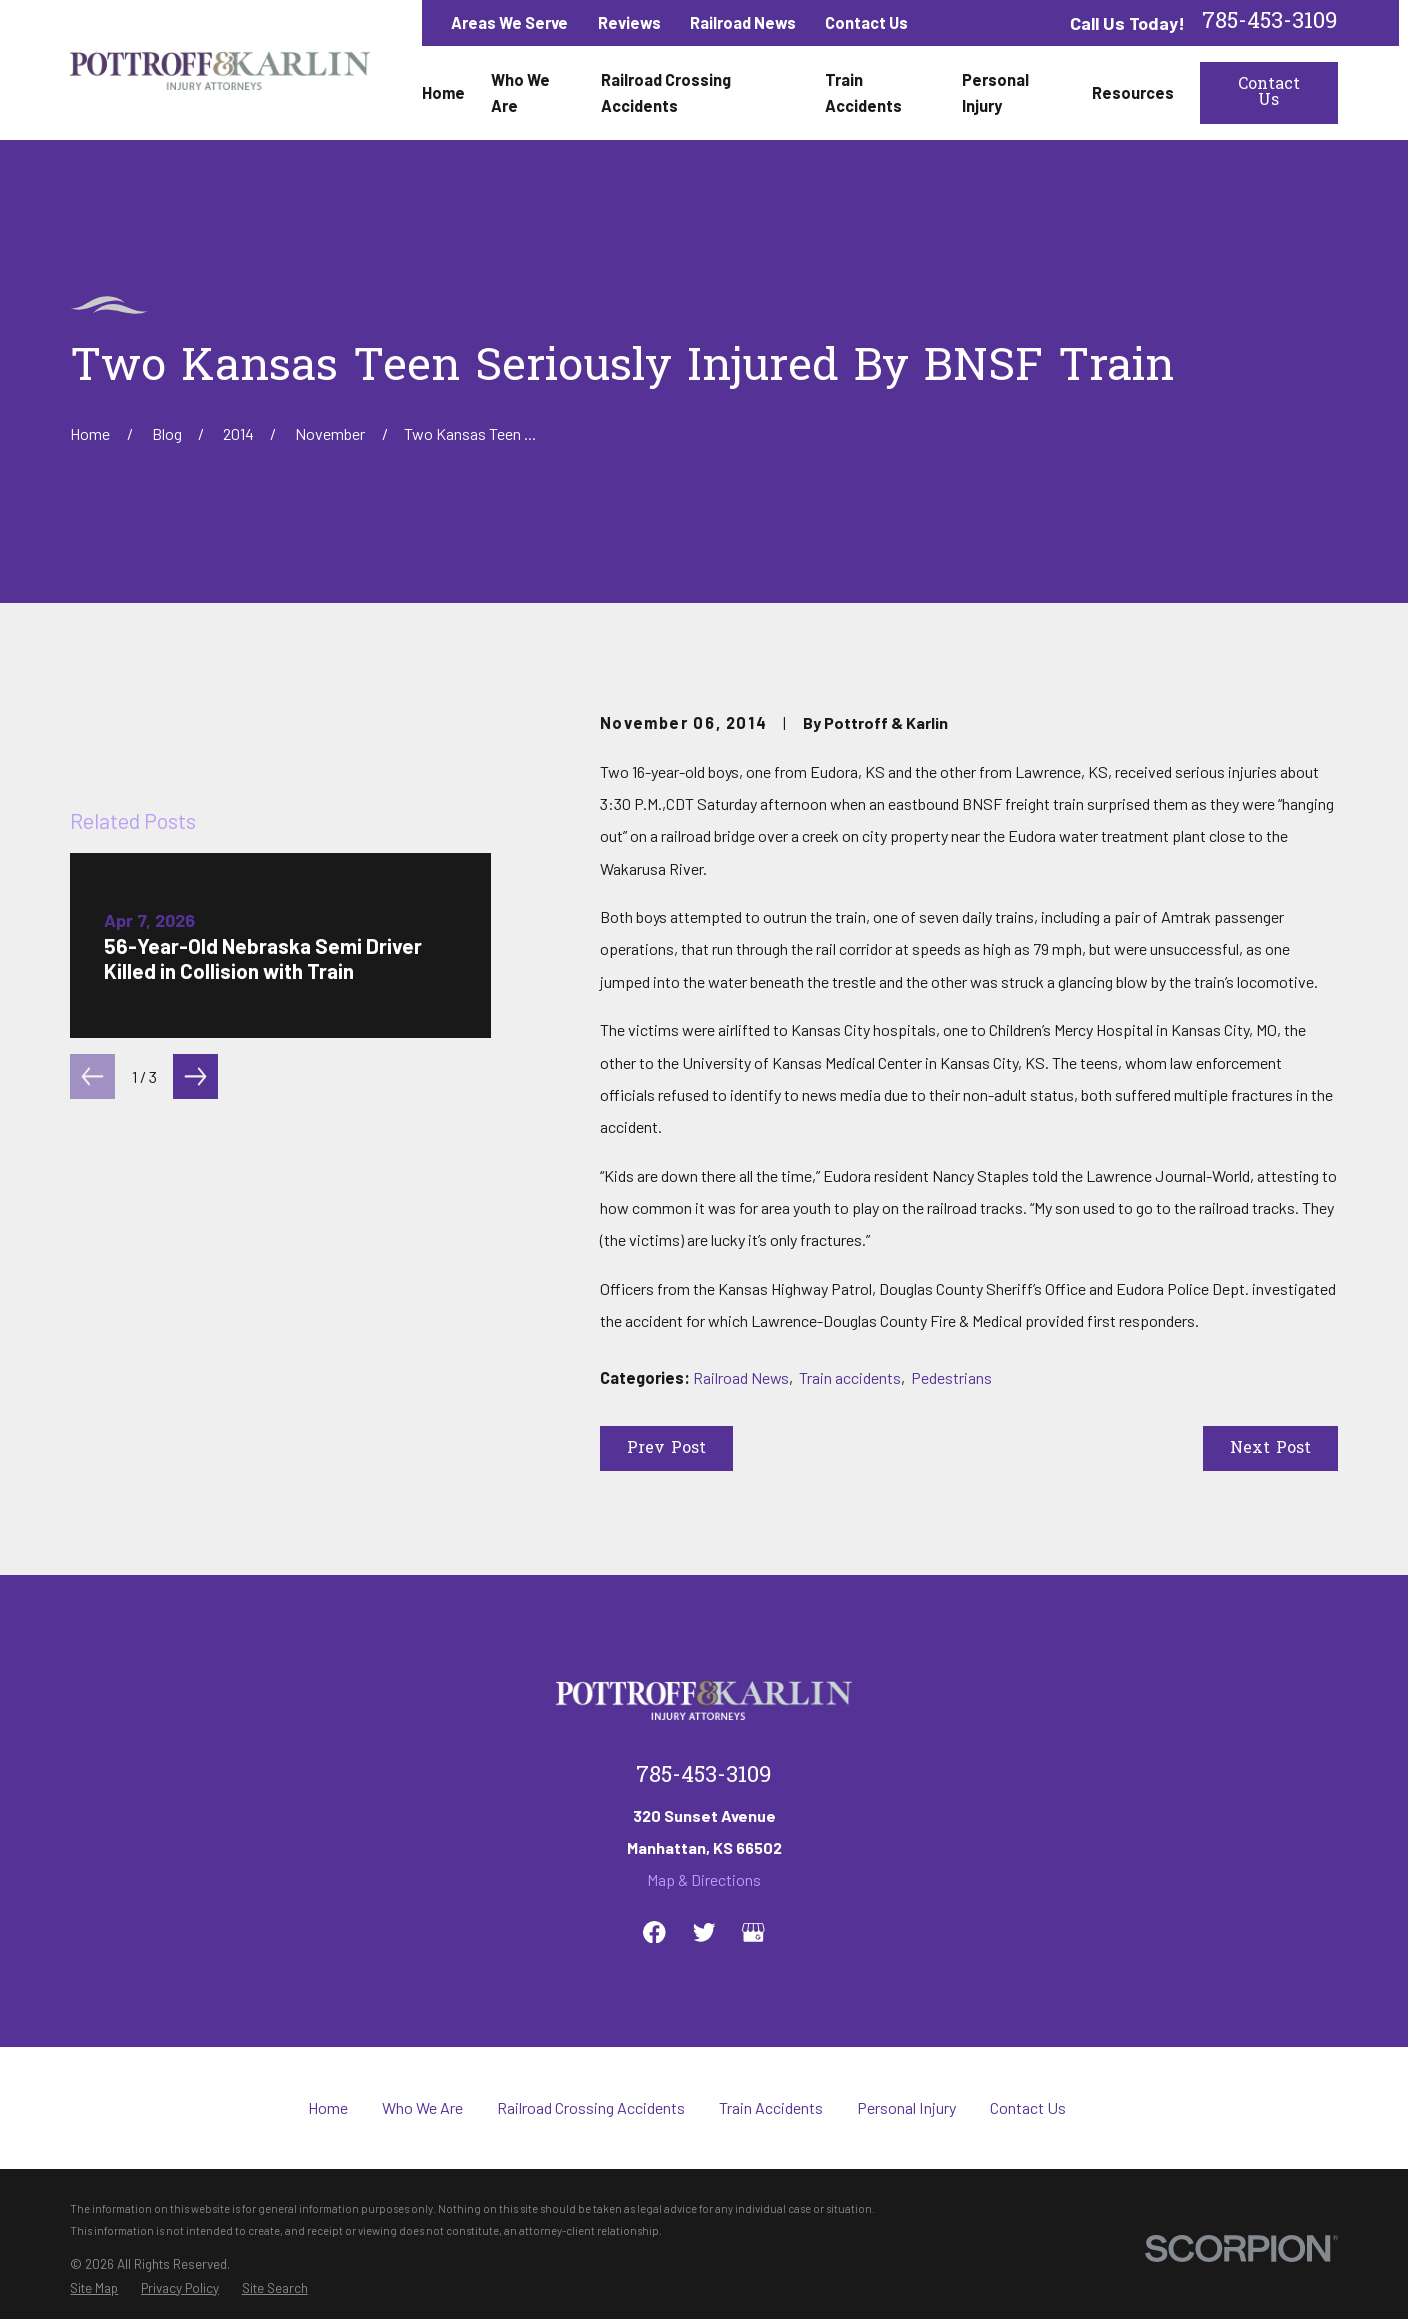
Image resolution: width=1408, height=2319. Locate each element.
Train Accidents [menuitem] (863, 92)
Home (328, 2107)
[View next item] (195, 1076)
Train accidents (850, 1377)
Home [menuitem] (443, 92)
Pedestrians (951, 1377)
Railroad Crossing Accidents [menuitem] (666, 92)
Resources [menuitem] (1133, 92)
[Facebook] (654, 1932)
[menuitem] (94, 2289)
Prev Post (666, 1449)
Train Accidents (771, 2107)
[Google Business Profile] (753, 1932)
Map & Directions (704, 1879)
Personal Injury (906, 2107)
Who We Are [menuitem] (520, 92)
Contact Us (866, 22)
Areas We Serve (509, 22)
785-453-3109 (1270, 23)
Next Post (1270, 1449)
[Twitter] (704, 1932)
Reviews (629, 22)
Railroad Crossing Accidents (591, 2107)
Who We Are (422, 2107)
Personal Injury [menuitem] (995, 92)
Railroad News (743, 22)
